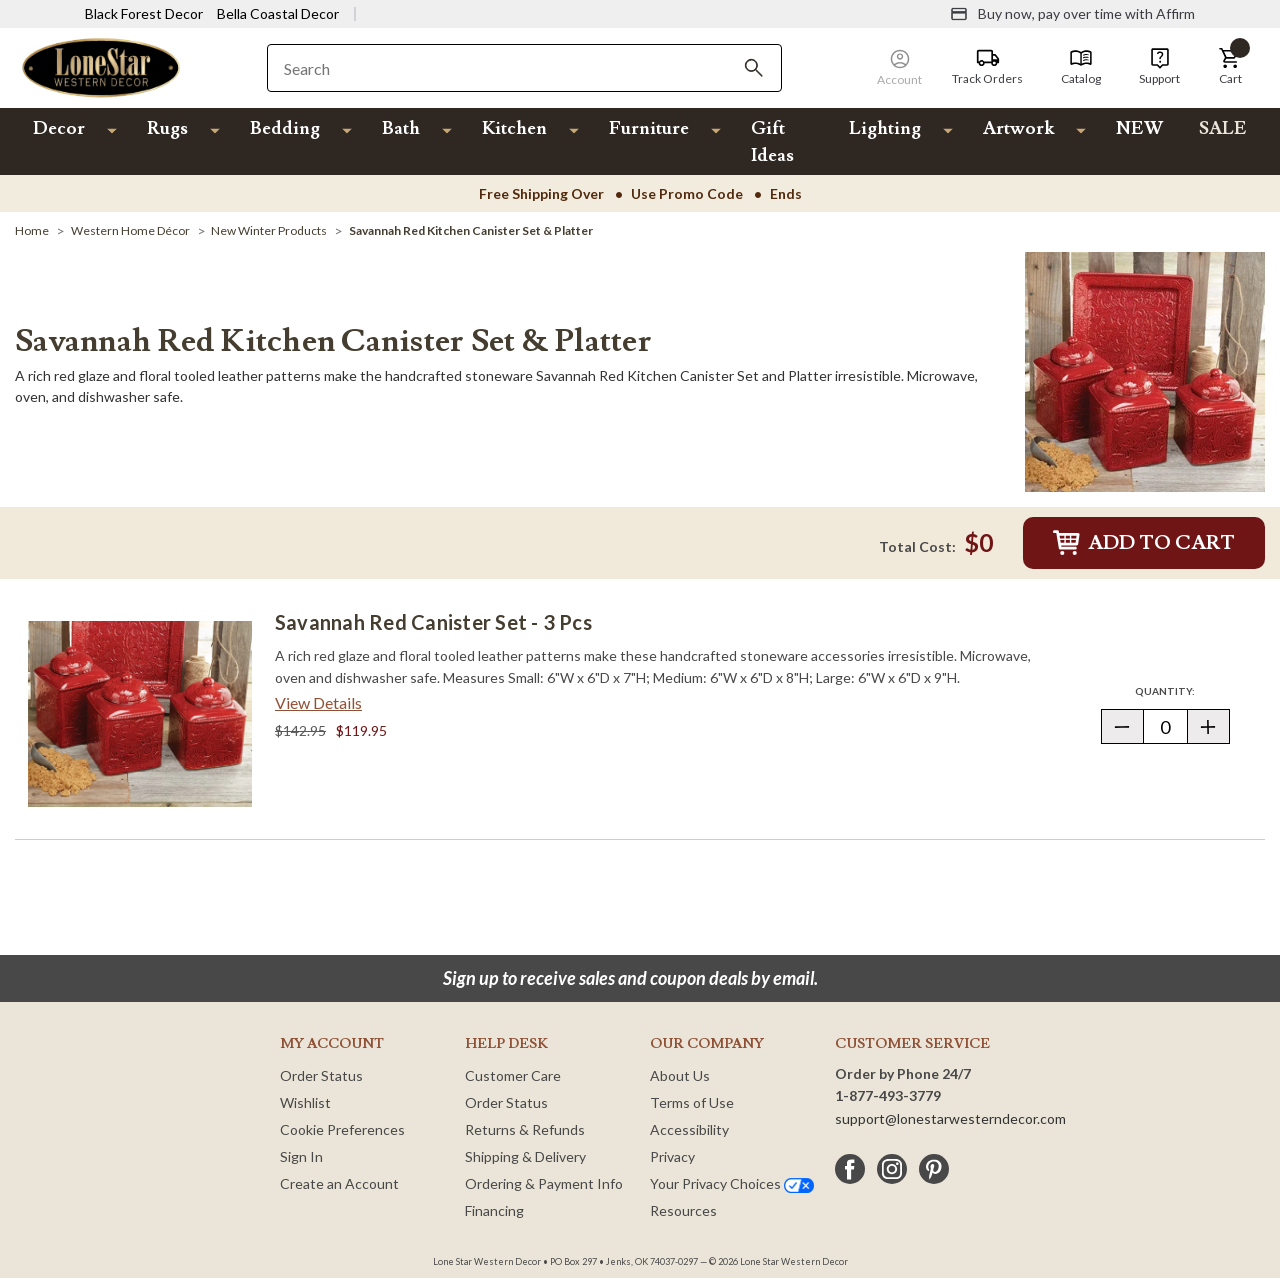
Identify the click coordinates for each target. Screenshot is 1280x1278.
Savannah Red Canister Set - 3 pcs (433, 622)
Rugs (167, 128)
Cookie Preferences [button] (342, 1129)
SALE (1223, 128)
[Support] (1159, 67)
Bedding (285, 128)
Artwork (1018, 128)
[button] (1230, 67)
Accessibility (689, 1129)
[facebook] (850, 1169)
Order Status (321, 1075)
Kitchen (514, 128)
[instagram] (892, 1169)
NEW (1139, 128)
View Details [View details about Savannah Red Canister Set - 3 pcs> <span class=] (318, 702)
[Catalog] (1081, 67)
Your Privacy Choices (732, 1183)
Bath (401, 128)
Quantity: (1182, 690)
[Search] (754, 68)
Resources (683, 1210)
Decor (59, 128)
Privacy (672, 1156)
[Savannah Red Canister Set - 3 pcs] (140, 714)
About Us (680, 1075)
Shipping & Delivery (525, 1156)
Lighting (885, 128)
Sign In (301, 1156)
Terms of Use (692, 1102)
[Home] (32, 230)
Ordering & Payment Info (544, 1183)
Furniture (649, 128)
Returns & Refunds (525, 1129)
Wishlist (305, 1102)
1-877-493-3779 (888, 1095)
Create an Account (339, 1183)
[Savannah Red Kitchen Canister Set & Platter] (471, 230)
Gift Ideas (772, 142)
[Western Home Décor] (130, 230)
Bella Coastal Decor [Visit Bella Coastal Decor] (278, 13)
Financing (494, 1210)
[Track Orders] (987, 67)
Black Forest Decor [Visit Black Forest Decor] (144, 13)
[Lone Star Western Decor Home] (101, 66)
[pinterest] (934, 1169)
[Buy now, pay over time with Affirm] (1072, 14)
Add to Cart (1144, 543)
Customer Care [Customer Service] (513, 1075)
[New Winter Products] (269, 230)
